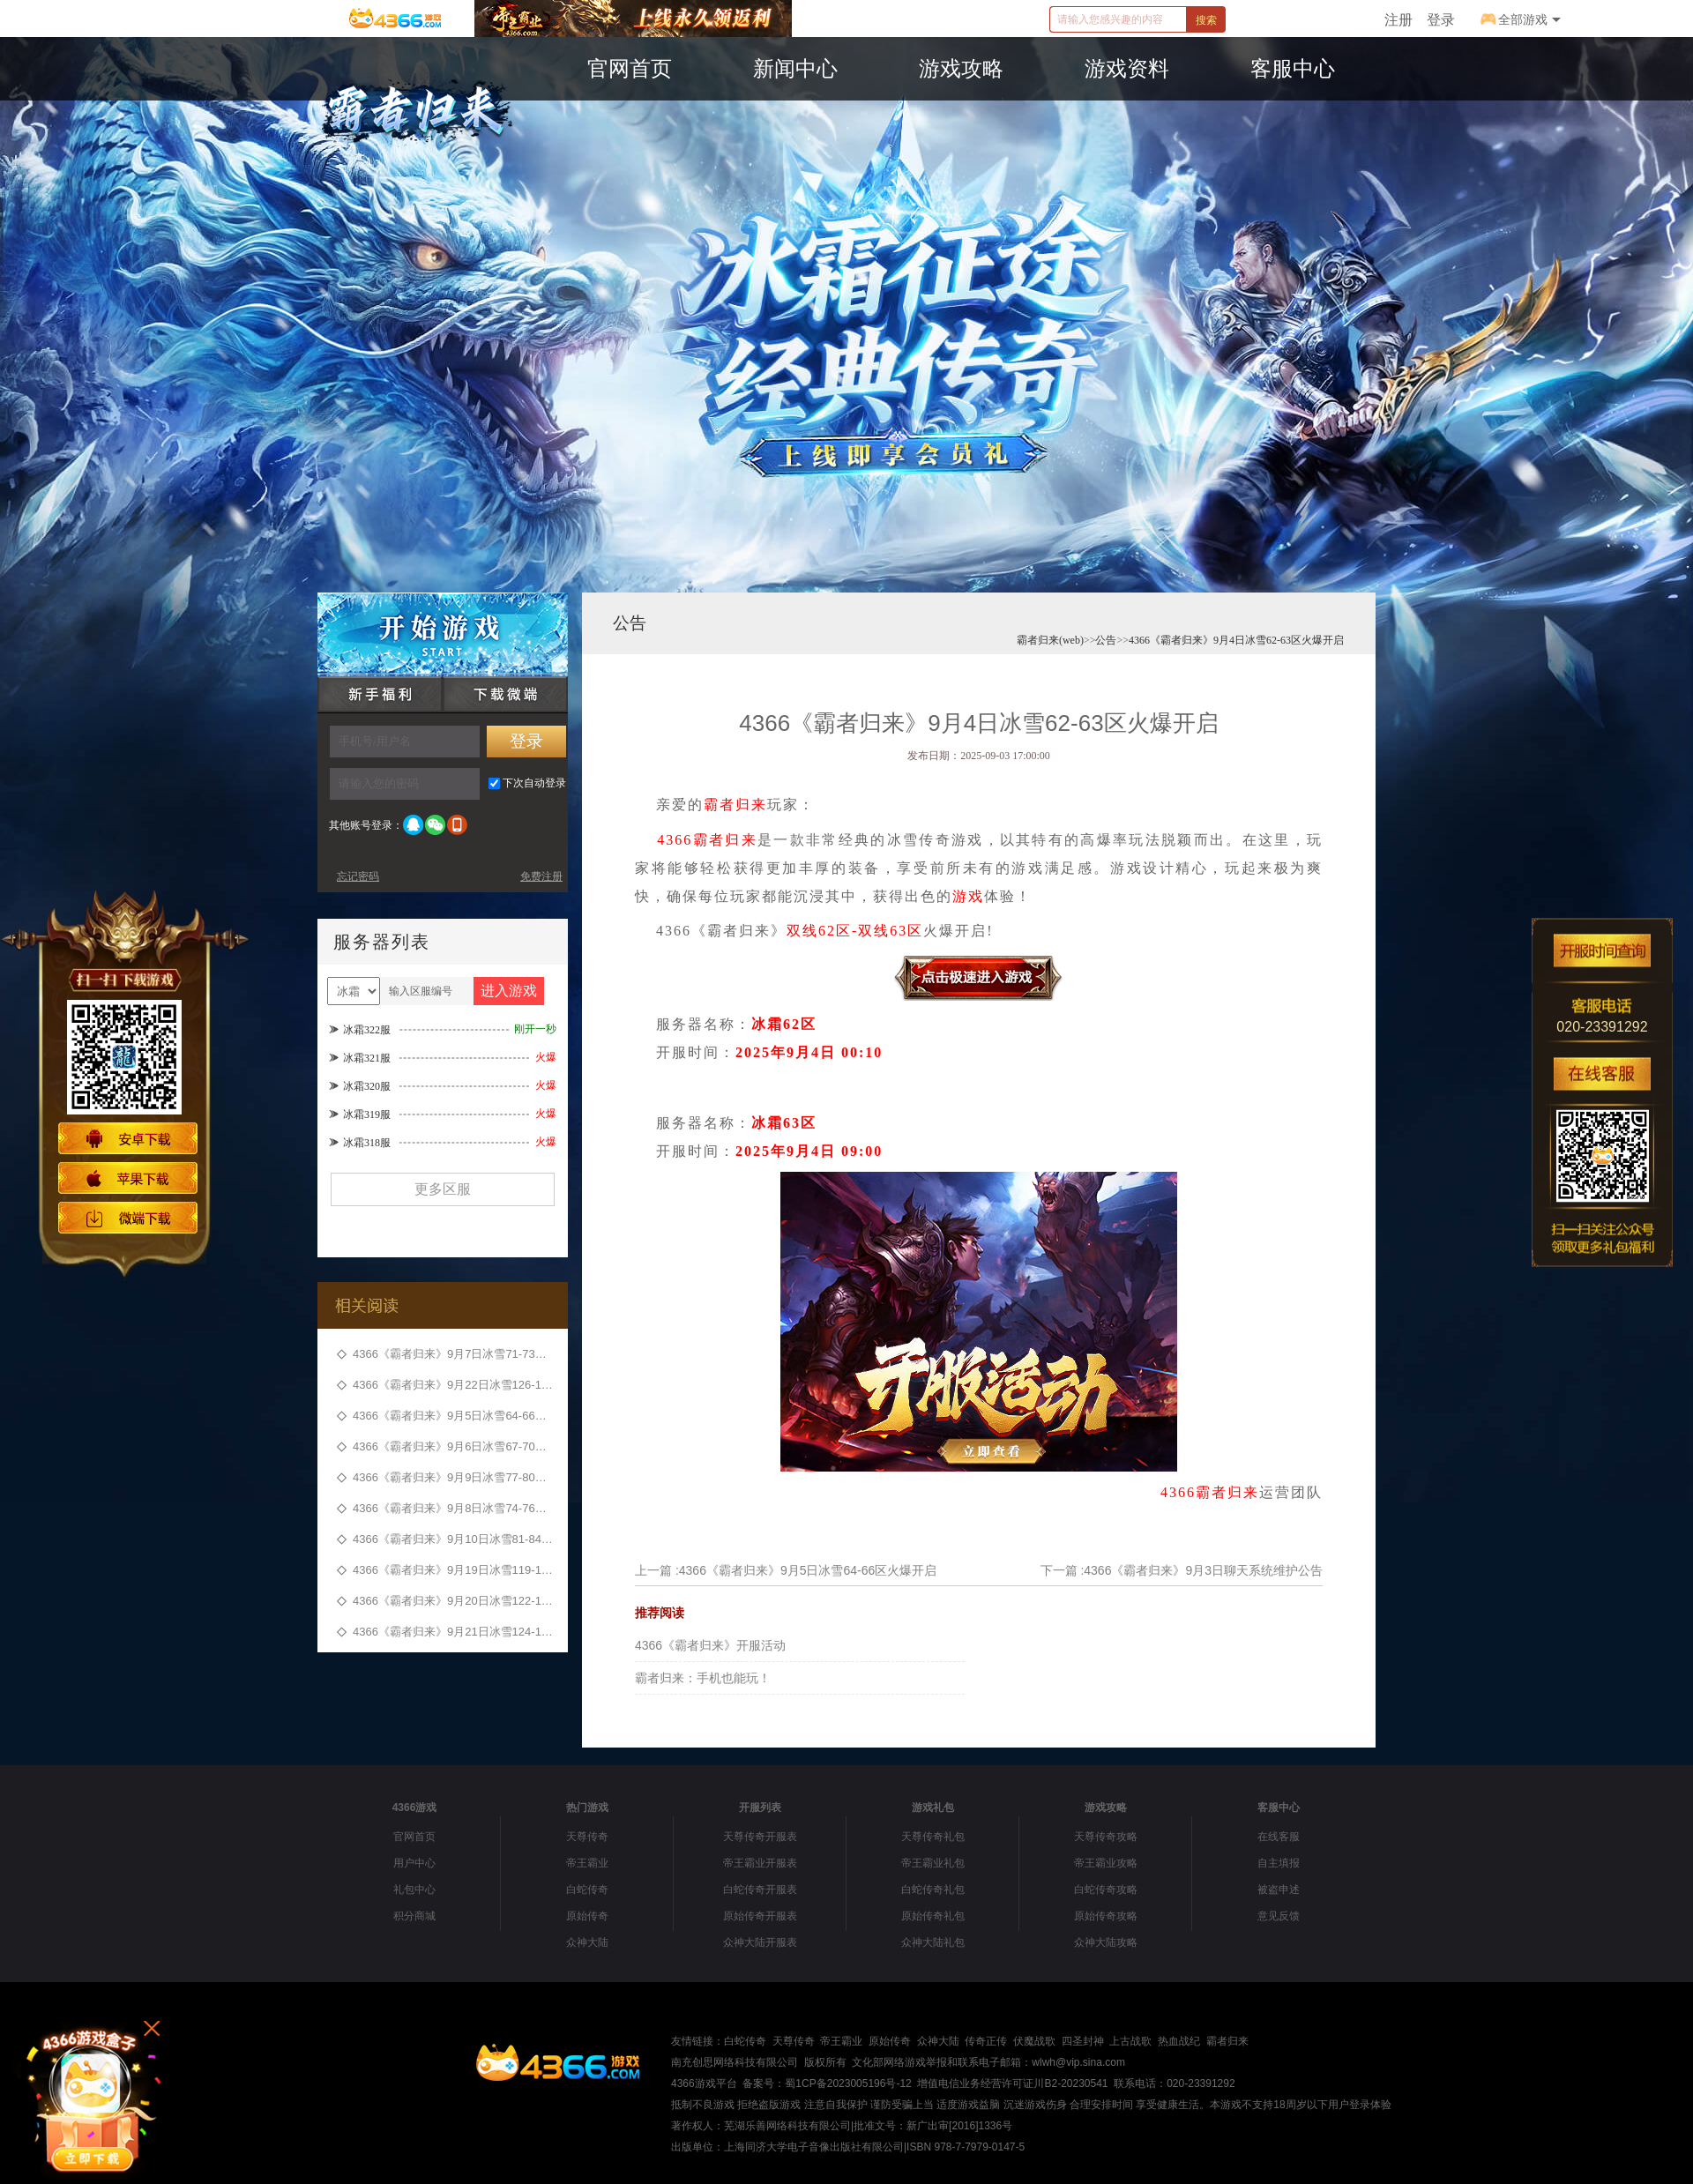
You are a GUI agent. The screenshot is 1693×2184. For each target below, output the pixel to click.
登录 (1441, 19)
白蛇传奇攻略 (1105, 1889)
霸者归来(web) (1050, 640)
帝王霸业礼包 (933, 1863)
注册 (1398, 19)
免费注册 (541, 876)
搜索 (1206, 20)
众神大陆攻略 (1105, 1942)
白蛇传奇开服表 (760, 1889)
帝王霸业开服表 (760, 1863)
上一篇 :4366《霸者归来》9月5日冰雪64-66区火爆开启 (785, 1570)
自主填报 (1278, 1863)
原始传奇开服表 (760, 1916)
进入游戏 (509, 990)
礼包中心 (414, 1889)
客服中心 (1278, 1807)
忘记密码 (358, 876)
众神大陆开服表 (760, 1942)
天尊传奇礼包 (933, 1836)
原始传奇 (587, 1916)
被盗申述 (1278, 1889)
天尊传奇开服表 (760, 1836)
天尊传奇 (587, 1836)
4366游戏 (414, 1807)
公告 (629, 623)
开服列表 (760, 1807)
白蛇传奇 (587, 1889)
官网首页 (414, 1836)
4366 (674, 839)
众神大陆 (587, 1942)
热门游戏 (587, 1807)
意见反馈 (1278, 1916)
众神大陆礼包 (933, 1942)
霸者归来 (735, 804)
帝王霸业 (587, 1863)
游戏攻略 (1106, 1807)
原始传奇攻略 (1105, 1916)
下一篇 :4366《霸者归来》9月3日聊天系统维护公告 (1182, 1570)
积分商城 (414, 1916)
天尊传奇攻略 (1105, 1836)
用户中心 (414, 1863)
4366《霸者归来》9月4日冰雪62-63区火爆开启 (1236, 640)
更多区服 (442, 1188)
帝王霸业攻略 (1105, 1863)
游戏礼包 (933, 1807)
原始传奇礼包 (933, 1916)
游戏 (968, 896)
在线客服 (1278, 1836)
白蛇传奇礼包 (933, 1889)
